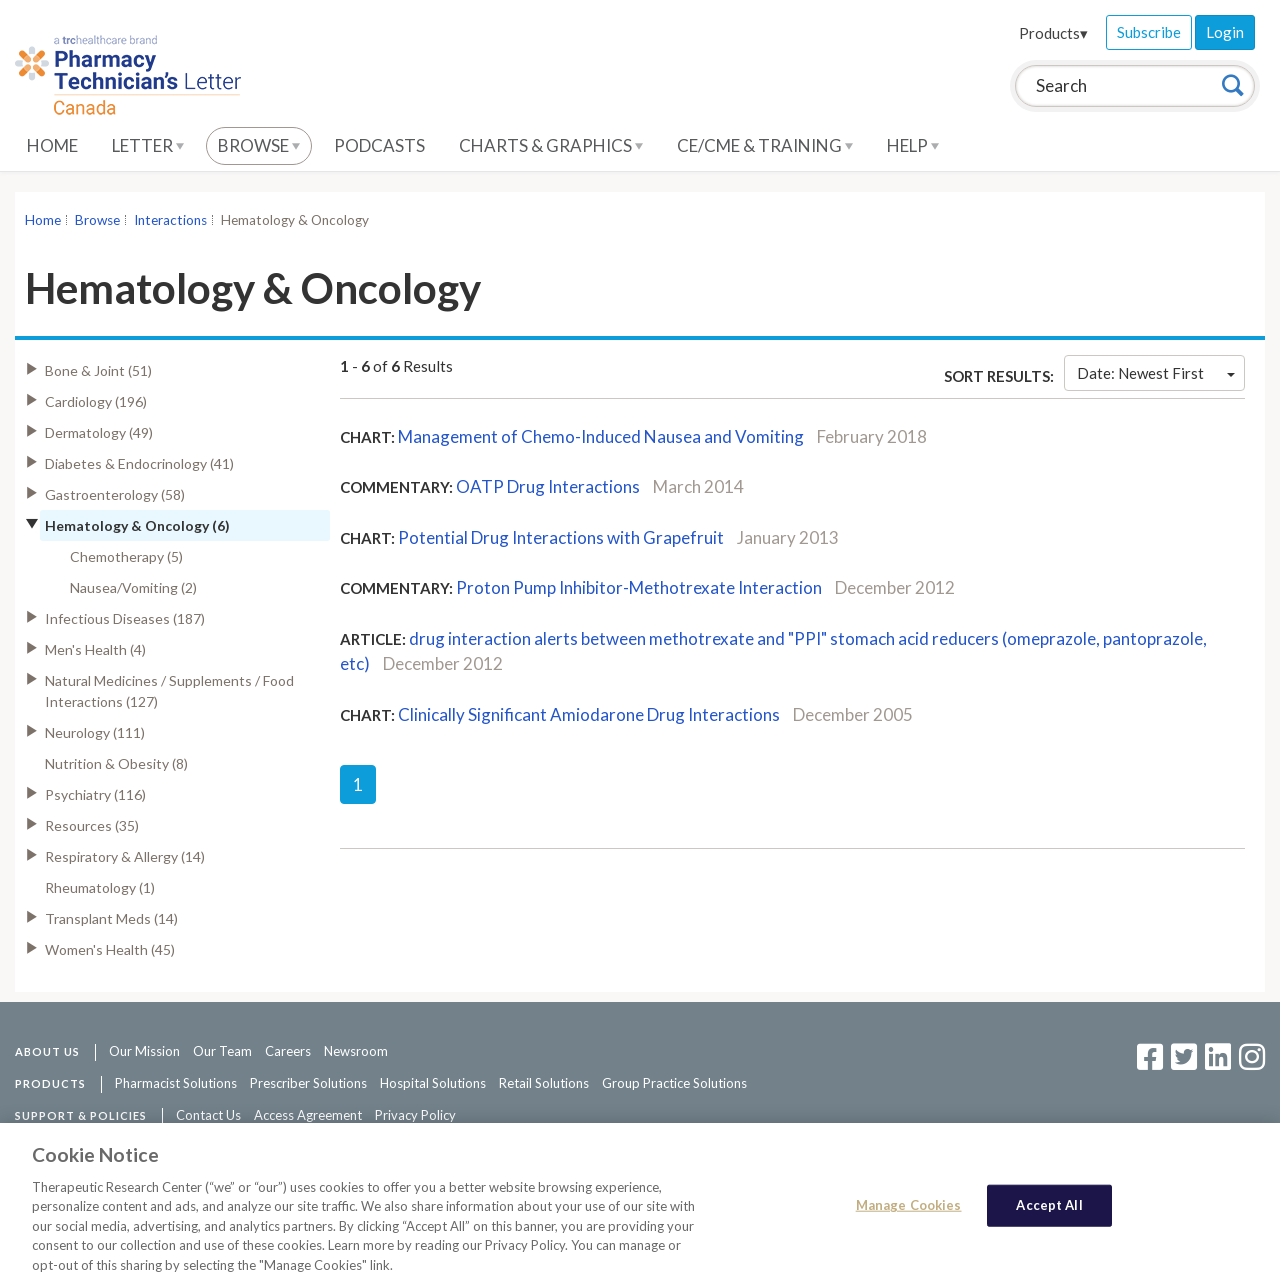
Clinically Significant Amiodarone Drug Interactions (589, 714)
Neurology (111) (95, 732)
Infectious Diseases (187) (125, 618)
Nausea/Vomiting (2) (133, 587)
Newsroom (356, 1051)
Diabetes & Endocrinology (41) (139, 463)
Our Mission (144, 1051)
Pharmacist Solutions (176, 1083)
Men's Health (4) (95, 649)
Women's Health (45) (110, 949)
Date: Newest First (1156, 373)
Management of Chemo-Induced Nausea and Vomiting (601, 436)
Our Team (222, 1051)
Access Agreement (308, 1115)
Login (1225, 32)
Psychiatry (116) (95, 794)
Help (913, 145)
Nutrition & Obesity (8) (116, 763)
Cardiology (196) (96, 401)
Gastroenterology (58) (115, 494)
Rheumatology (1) (100, 887)
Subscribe (1149, 32)
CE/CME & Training (765, 145)
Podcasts (379, 145)
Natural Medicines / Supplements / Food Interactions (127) (169, 691)
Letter (148, 145)
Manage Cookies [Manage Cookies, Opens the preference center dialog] (909, 1212)
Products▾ (1053, 33)
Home (52, 145)
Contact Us (208, 1115)
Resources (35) (92, 825)
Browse (259, 145)
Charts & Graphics (551, 145)
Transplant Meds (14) (111, 918)
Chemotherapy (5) (126, 556)
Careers (288, 1051)
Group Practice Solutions (674, 1083)
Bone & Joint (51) (98, 370)
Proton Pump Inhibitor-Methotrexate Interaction (639, 587)
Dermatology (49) (99, 432)
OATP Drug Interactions (548, 486)
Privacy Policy (415, 1115)
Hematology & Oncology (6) (137, 525)
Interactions (170, 220)
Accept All (1049, 1212)
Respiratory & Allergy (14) (125, 856)
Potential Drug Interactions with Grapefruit (561, 537)
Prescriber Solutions (308, 1083)
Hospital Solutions (433, 1083)
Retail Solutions (544, 1083)
